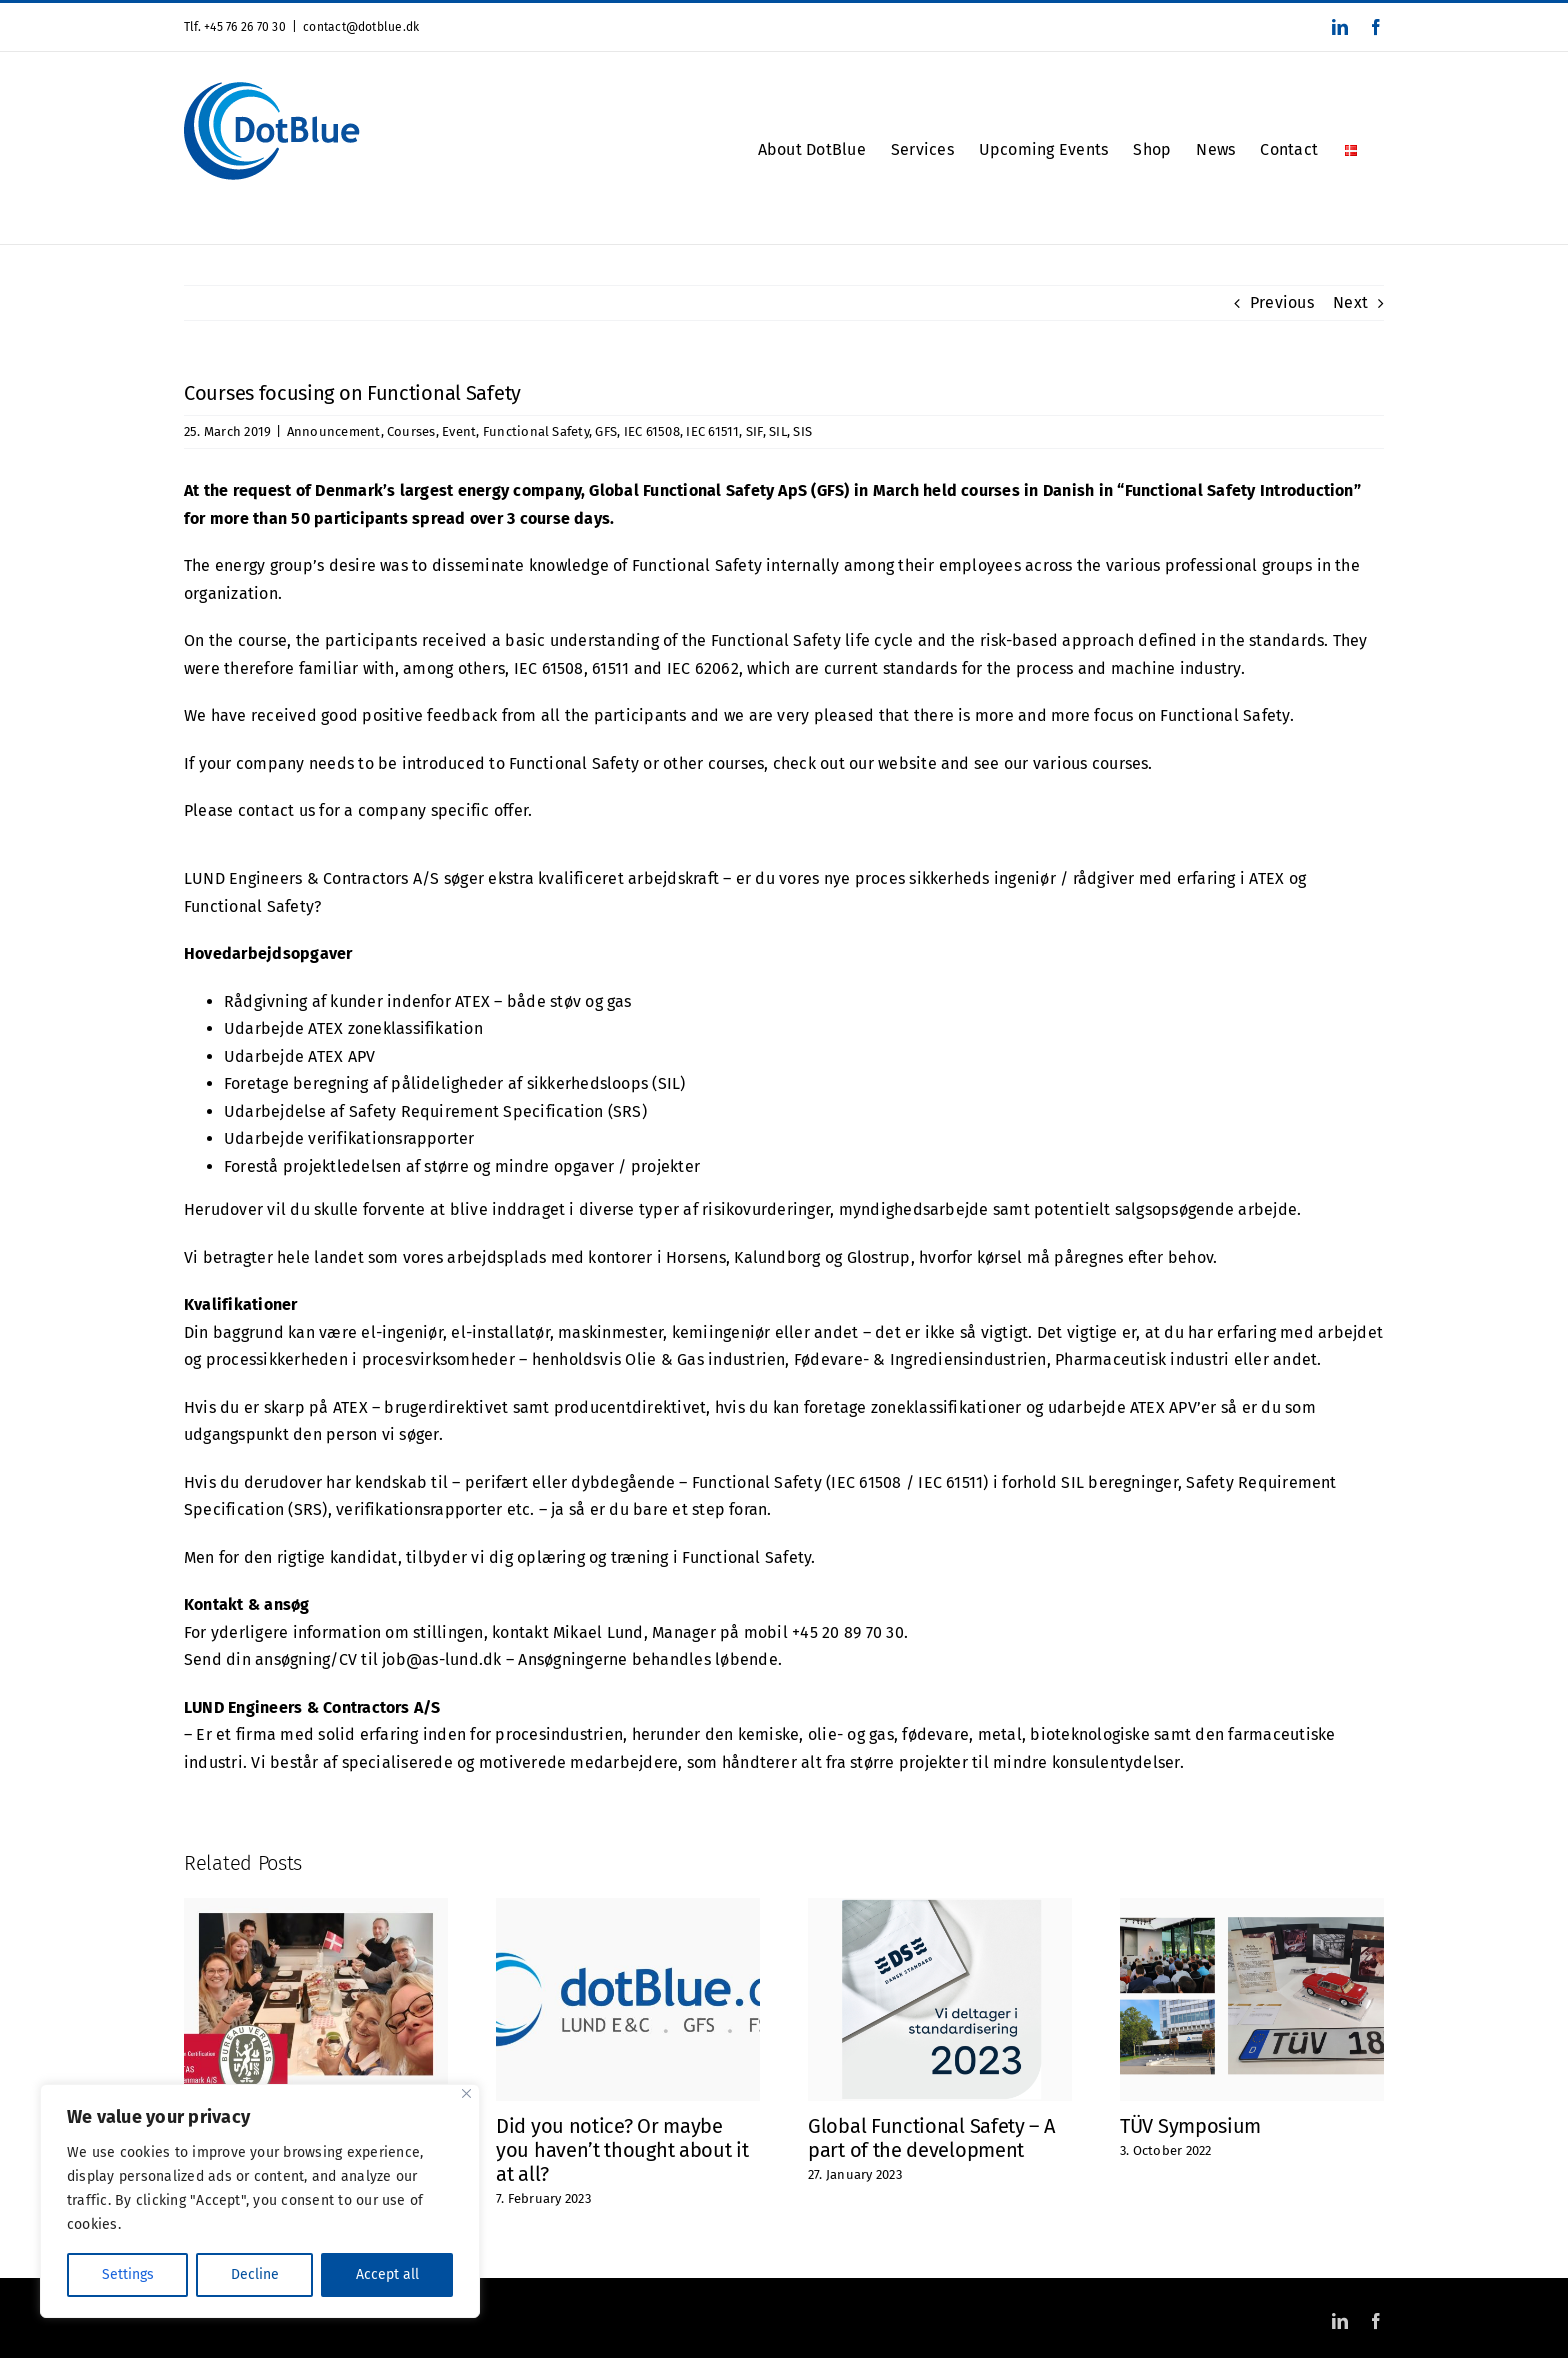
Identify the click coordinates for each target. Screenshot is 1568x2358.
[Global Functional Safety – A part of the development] (940, 1907)
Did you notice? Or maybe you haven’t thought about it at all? (622, 2150)
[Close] (466, 2093)
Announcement (334, 431)
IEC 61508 (652, 431)
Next (1350, 302)
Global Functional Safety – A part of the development (931, 2138)
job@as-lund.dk (441, 1659)
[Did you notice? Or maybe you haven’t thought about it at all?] (628, 1907)
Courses (411, 431)
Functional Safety (536, 431)
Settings (128, 2274)
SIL (778, 431)
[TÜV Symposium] (1252, 1907)
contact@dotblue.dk (361, 27)
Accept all (387, 2274)
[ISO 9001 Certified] (316, 1907)
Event (459, 431)
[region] (260, 2201)
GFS (606, 431)
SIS (802, 431)
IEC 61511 (712, 431)
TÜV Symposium (1190, 2126)
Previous (1282, 302)
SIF (754, 431)
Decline (255, 2274)
